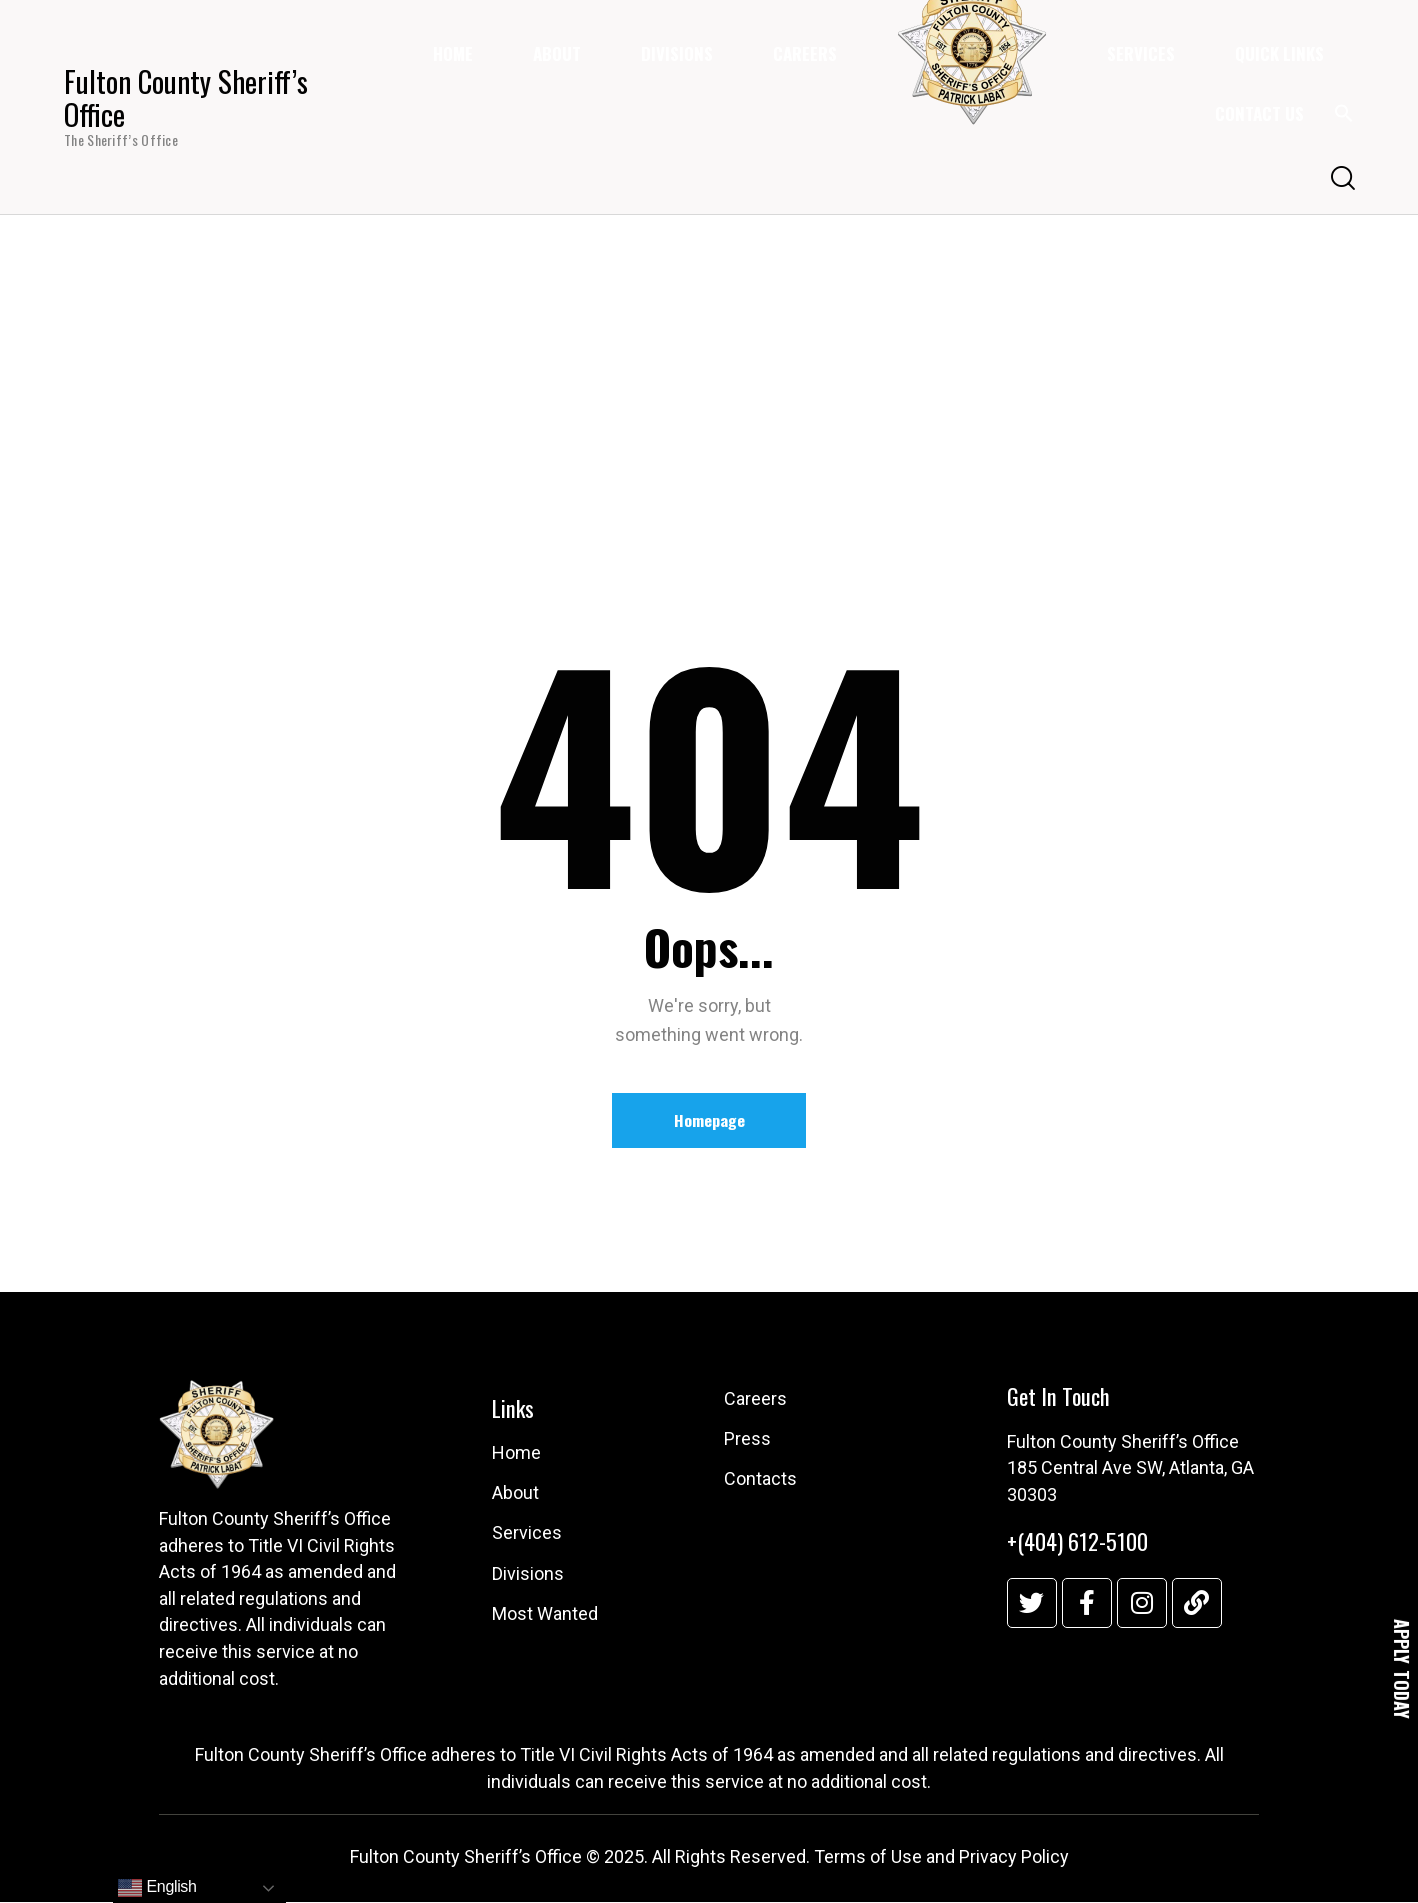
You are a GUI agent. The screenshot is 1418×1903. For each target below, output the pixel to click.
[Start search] (1341, 179)
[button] (1344, 118)
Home (652, 393)
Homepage (709, 1121)
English (157, 1888)
